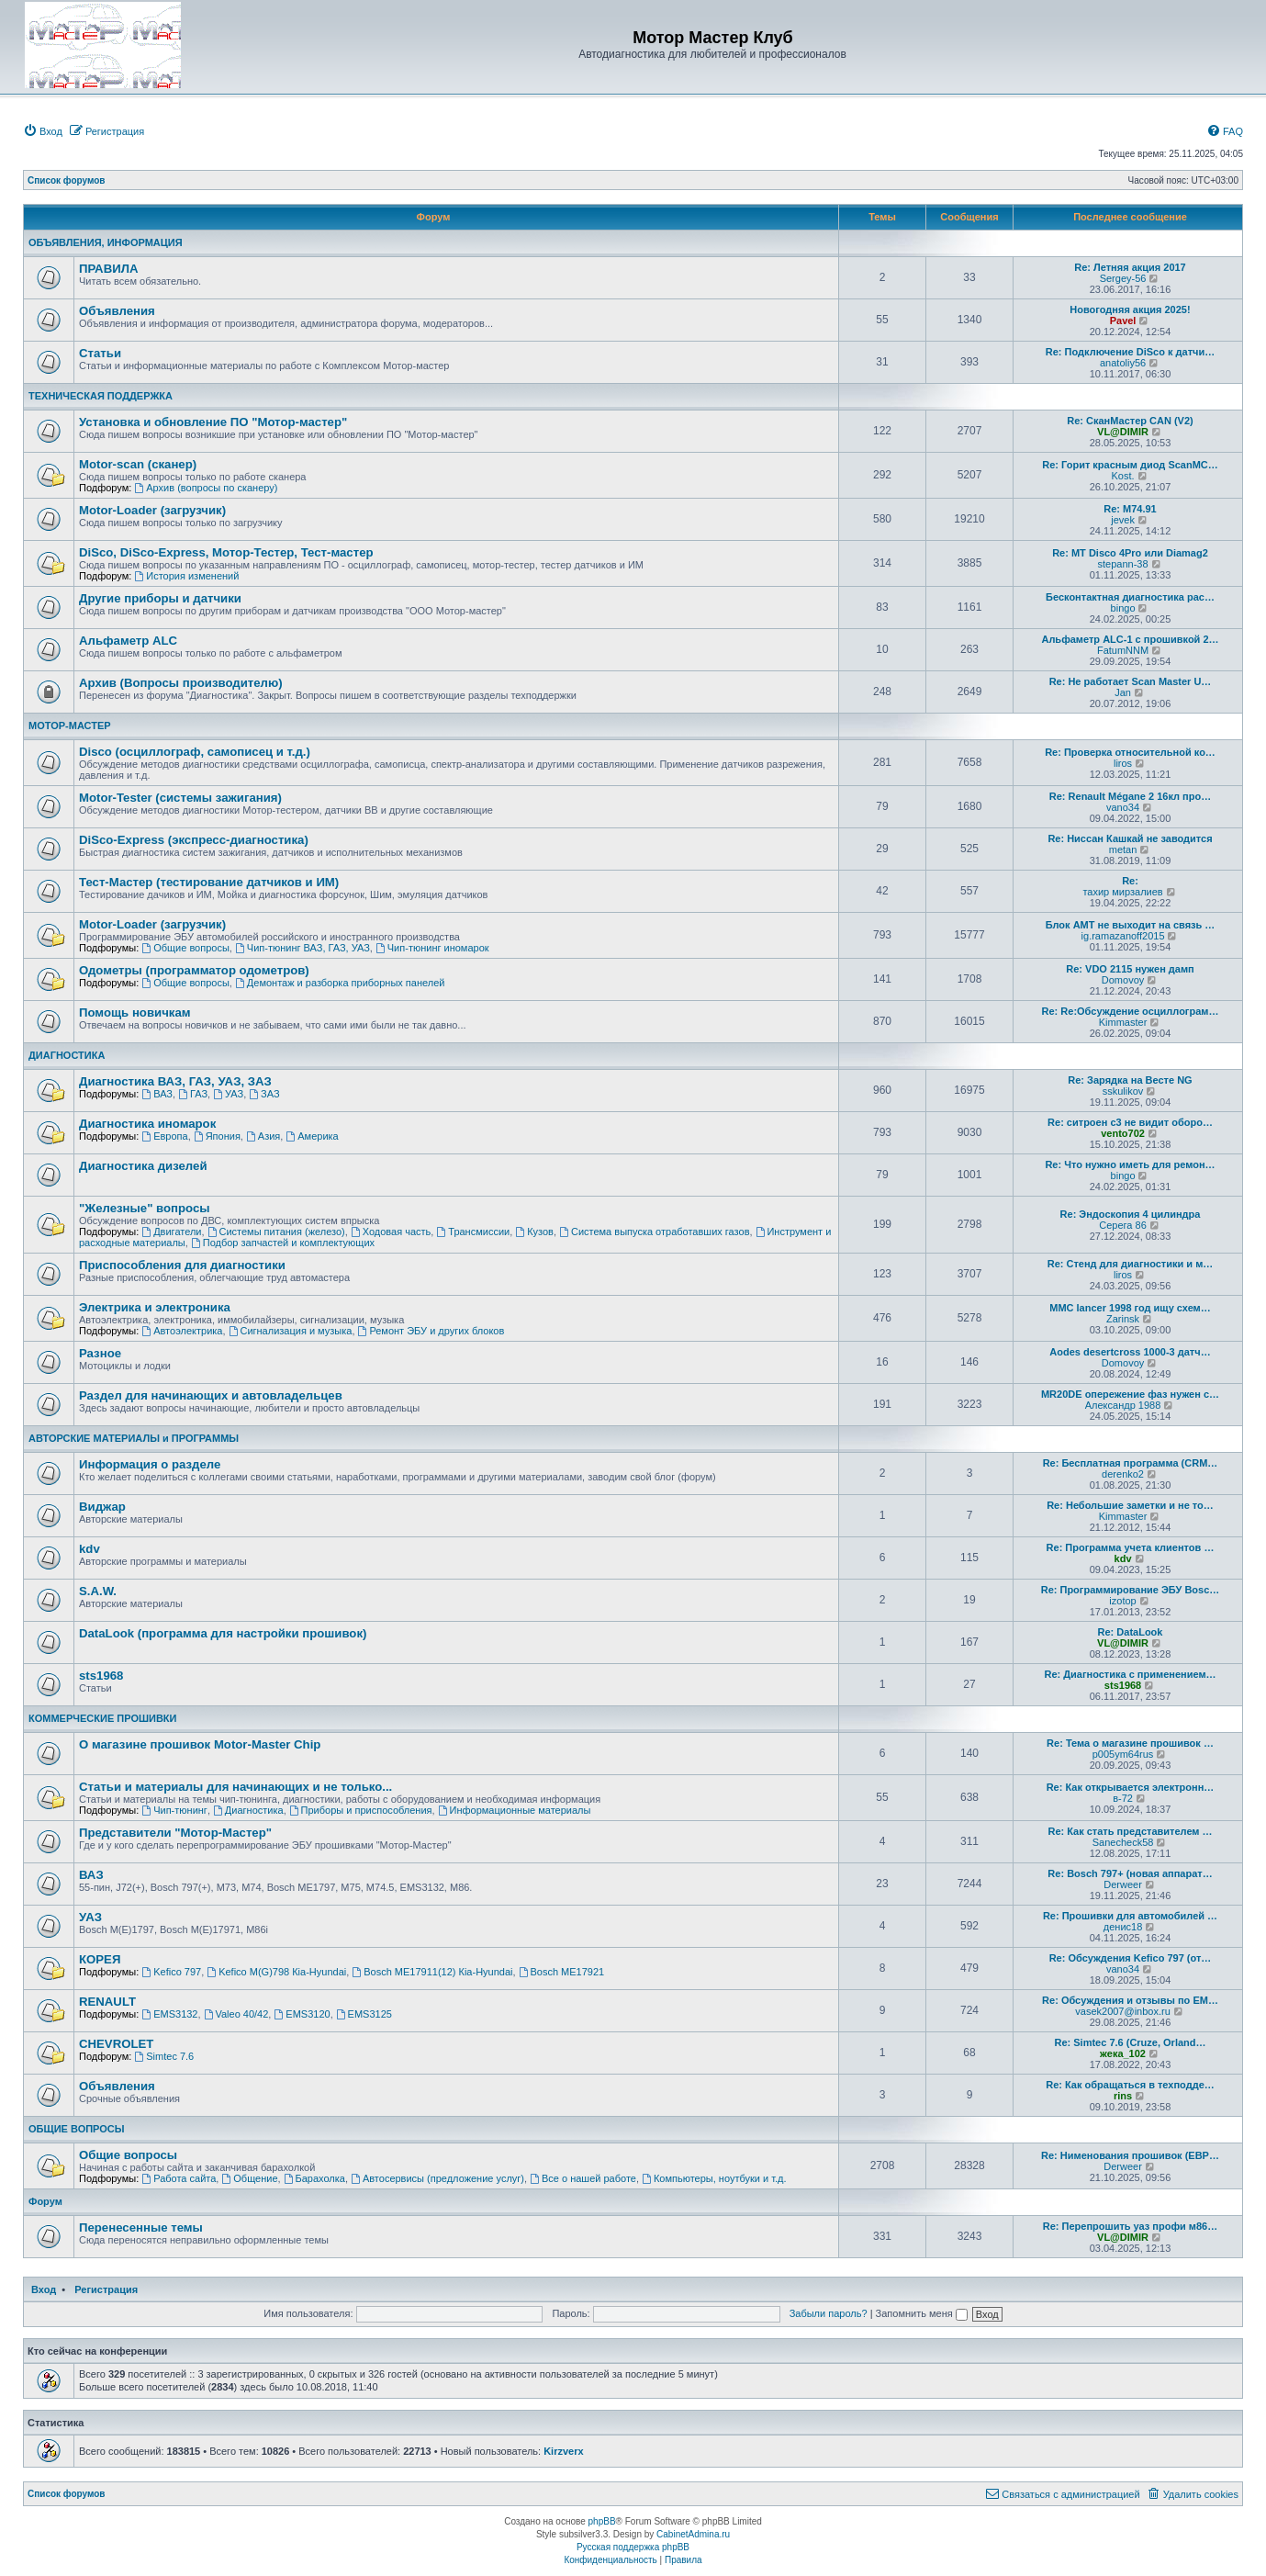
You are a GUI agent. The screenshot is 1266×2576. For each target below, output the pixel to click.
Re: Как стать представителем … (1130, 1831)
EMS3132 (169, 2013)
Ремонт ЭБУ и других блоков (431, 1330)
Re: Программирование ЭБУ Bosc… (1130, 1589)
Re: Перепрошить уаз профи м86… (1130, 2226)
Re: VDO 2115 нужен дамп (1129, 968)
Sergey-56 (1123, 278)
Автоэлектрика (181, 1330)
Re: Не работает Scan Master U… (1130, 681)
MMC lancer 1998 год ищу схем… (1130, 1307)
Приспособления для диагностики (182, 1265)
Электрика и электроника (154, 1307)
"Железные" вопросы (144, 1208)
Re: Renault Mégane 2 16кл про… (1130, 796)
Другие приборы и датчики (160, 598)
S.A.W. (98, 1591)
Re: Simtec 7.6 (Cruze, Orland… (1129, 2042)
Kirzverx (563, 2451)
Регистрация (106, 2289)
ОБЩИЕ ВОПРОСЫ (76, 2128)
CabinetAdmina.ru (693, 2534)
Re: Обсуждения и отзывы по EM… (1130, 2000)
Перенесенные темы (141, 2227)
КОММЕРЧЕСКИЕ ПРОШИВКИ (102, 1718)
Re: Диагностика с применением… (1130, 1674)
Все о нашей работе (583, 2178)
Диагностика (248, 1810)
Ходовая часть (391, 1231)
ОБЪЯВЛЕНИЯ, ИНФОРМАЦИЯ (105, 242)
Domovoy (1123, 979)
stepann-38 (1123, 563)
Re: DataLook (1130, 1631)
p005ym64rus (1123, 1754)
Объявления (117, 311)
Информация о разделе (149, 1464)
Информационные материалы (514, 1810)
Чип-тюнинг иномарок (432, 947)
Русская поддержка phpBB (633, 2547)
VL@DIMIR (1122, 431)
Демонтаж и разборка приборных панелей (339, 982)
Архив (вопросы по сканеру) (205, 487)
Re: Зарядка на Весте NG (1130, 1080)
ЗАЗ (264, 1093)
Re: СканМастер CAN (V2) (1130, 420)
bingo (1123, 607)
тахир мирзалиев (1122, 891)
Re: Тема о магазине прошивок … (1130, 1743)
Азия (263, 1136)
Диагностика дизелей (143, 1166)
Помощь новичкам (134, 1012)
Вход (43, 2289)
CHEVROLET (116, 2044)
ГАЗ (192, 1093)
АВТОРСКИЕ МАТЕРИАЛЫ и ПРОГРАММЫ (133, 1438)
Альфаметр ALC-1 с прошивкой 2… (1129, 639)
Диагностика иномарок (147, 1124)
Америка (312, 1136)
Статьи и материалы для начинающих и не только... (235, 1787)
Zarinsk (1122, 1318)
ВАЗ (157, 1093)
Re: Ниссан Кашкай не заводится (1130, 838)
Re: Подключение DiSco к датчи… (1130, 351)
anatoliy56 (1123, 362)
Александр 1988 (1123, 1405)
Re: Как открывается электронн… (1131, 1787)
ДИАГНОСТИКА (66, 1055)
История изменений (186, 575)
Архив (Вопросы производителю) (181, 683)
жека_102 (1123, 2053)
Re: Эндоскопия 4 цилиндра (1130, 1214)
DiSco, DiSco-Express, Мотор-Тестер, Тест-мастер (226, 552)
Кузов (534, 1231)
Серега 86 (1122, 1225)
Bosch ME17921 (562, 1971)
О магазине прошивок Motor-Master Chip (199, 1744)
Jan (1123, 692)
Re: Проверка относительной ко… (1130, 752)
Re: (1130, 880)
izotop (1122, 1600)
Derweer (1123, 1884)
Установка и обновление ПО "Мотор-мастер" (213, 422)
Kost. (1123, 475)
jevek (1123, 519)
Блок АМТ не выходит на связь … (1131, 924)
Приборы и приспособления (360, 1810)
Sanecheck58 (1123, 1842)
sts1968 (101, 1675)
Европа (164, 1136)
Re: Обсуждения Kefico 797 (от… (1130, 1957)
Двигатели (171, 1231)
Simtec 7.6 (164, 2056)
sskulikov (1123, 1091)
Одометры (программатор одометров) (194, 970)
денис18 (1123, 1926)
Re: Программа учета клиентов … (1131, 1547)
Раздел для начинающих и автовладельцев (210, 1395)
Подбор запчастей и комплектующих (283, 1242)
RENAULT (107, 2001)
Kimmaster (1123, 1022)
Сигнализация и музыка (291, 1330)
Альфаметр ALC (128, 640)
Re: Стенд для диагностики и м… (1131, 1263)
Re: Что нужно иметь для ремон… (1130, 1164)
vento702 (1123, 1133)
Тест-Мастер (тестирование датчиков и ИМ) (209, 882)
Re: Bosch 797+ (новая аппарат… (1130, 1873)
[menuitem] (42, 131)
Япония (217, 1136)
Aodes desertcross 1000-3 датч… (1129, 1351)
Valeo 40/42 (236, 2013)
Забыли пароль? (829, 2313)
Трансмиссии (473, 1231)
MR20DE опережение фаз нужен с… (1130, 1394)
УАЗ (228, 1093)
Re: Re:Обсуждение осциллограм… (1130, 1011)
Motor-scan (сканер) (137, 464)
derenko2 (1123, 1473)
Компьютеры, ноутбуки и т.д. (714, 2178)
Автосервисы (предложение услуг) (437, 2178)
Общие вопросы (185, 947)
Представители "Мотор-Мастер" (175, 1832)
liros (1123, 763)
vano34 (1122, 807)
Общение (249, 2178)
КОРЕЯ (99, 1959)
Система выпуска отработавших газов (654, 1231)
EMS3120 (302, 2013)
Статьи (100, 353)
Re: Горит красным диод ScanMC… (1130, 464)
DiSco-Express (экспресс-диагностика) (193, 840)
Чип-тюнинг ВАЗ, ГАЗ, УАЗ (302, 947)
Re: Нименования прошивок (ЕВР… (1130, 2155)
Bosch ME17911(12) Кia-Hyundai (432, 1971)
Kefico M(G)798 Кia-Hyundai (276, 1971)
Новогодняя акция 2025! (1130, 309)
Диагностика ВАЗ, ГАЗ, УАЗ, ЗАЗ (175, 1081)
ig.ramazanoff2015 (1123, 935)
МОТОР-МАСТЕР (69, 725)
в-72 (1123, 1798)
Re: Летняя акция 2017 (1130, 267)
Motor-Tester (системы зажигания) (180, 797)
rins (1123, 2095)
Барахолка (314, 2178)
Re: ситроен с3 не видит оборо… (1130, 1122)
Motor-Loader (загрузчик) (152, 510)
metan (1123, 849)
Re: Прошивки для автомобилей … (1130, 1915)
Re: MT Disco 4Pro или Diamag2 (1130, 552)
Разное (100, 1353)
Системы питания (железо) (276, 1231)
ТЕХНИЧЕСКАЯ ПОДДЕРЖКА (100, 395)
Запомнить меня (922, 2313)
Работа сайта (178, 2178)
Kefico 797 (171, 1971)
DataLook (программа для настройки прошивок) (222, 1633)
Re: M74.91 (1130, 508)
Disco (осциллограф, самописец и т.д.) (194, 752)
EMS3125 (364, 2013)
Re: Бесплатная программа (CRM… (1130, 1462)
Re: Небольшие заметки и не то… (1130, 1505)
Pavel (1123, 320)
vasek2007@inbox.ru (1123, 2011)
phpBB (602, 2521)
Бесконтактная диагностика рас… (1130, 596)
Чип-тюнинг (174, 1810)
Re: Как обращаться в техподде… (1130, 2084)
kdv (89, 1549)
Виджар (102, 1506)
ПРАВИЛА (108, 269)
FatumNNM (1122, 650)
